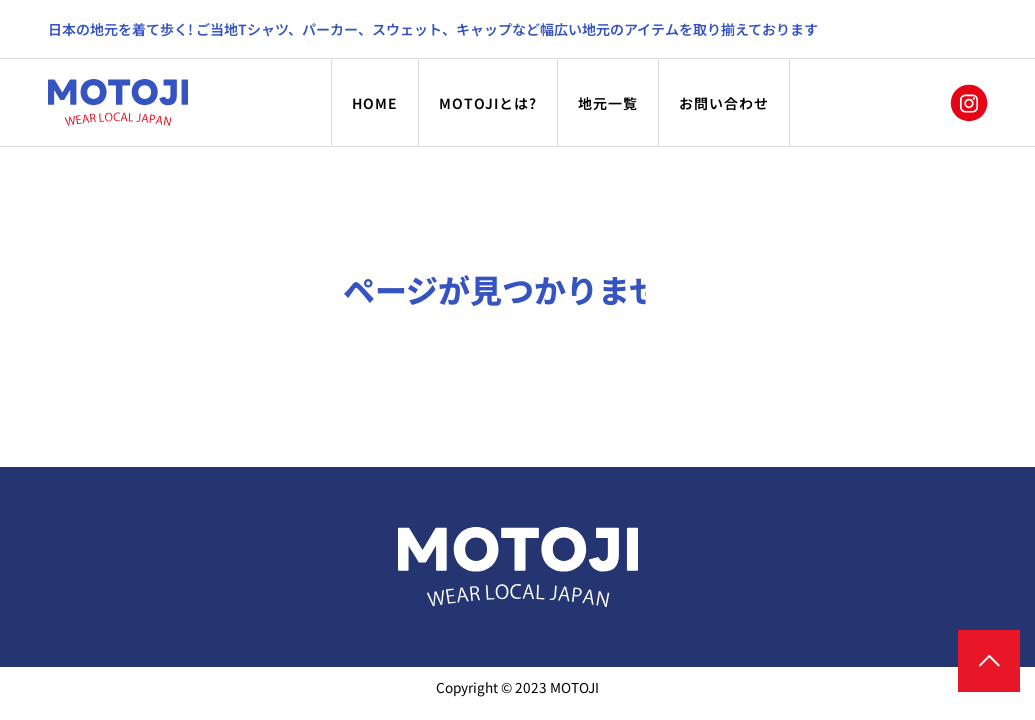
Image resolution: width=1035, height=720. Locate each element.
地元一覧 (608, 103)
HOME (375, 103)
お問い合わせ (724, 103)
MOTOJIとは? (488, 103)
